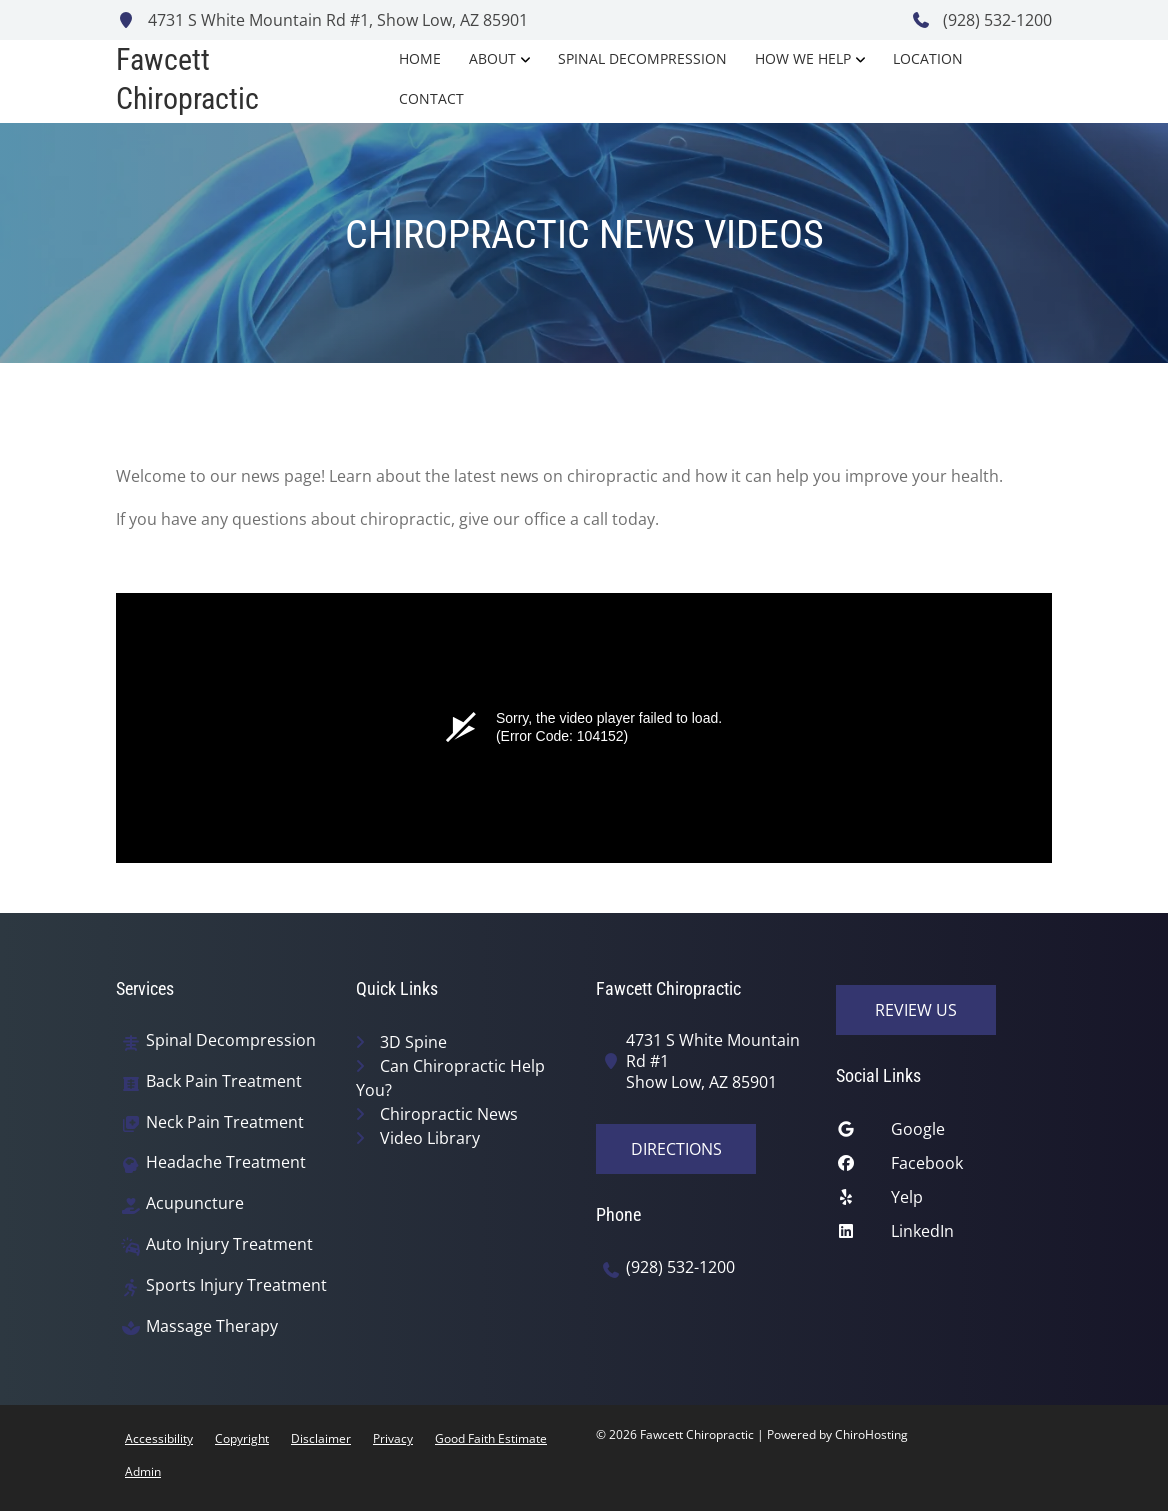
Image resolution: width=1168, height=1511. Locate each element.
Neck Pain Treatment (225, 1122)
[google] (944, 1134)
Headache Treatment (226, 1162)
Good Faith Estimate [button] (491, 1438)
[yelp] (944, 1202)
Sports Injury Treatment (236, 1285)
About (492, 58)
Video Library (430, 1138)
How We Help (803, 58)
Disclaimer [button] (321, 1438)
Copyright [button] (242, 1438)
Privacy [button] (393, 1438)
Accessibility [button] (159, 1438)
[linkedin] (944, 1236)
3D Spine (413, 1042)
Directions (676, 1149)
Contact (431, 98)
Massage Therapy (212, 1326)
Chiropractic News (449, 1114)
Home (420, 58)
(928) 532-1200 (981, 20)
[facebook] (944, 1168)
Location (928, 58)
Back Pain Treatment (224, 1081)
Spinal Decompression (642, 58)
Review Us (916, 1010)
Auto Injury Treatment (229, 1244)
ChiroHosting (871, 1434)
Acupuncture (195, 1203)
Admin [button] (143, 1471)
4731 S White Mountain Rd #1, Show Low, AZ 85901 (322, 20)
